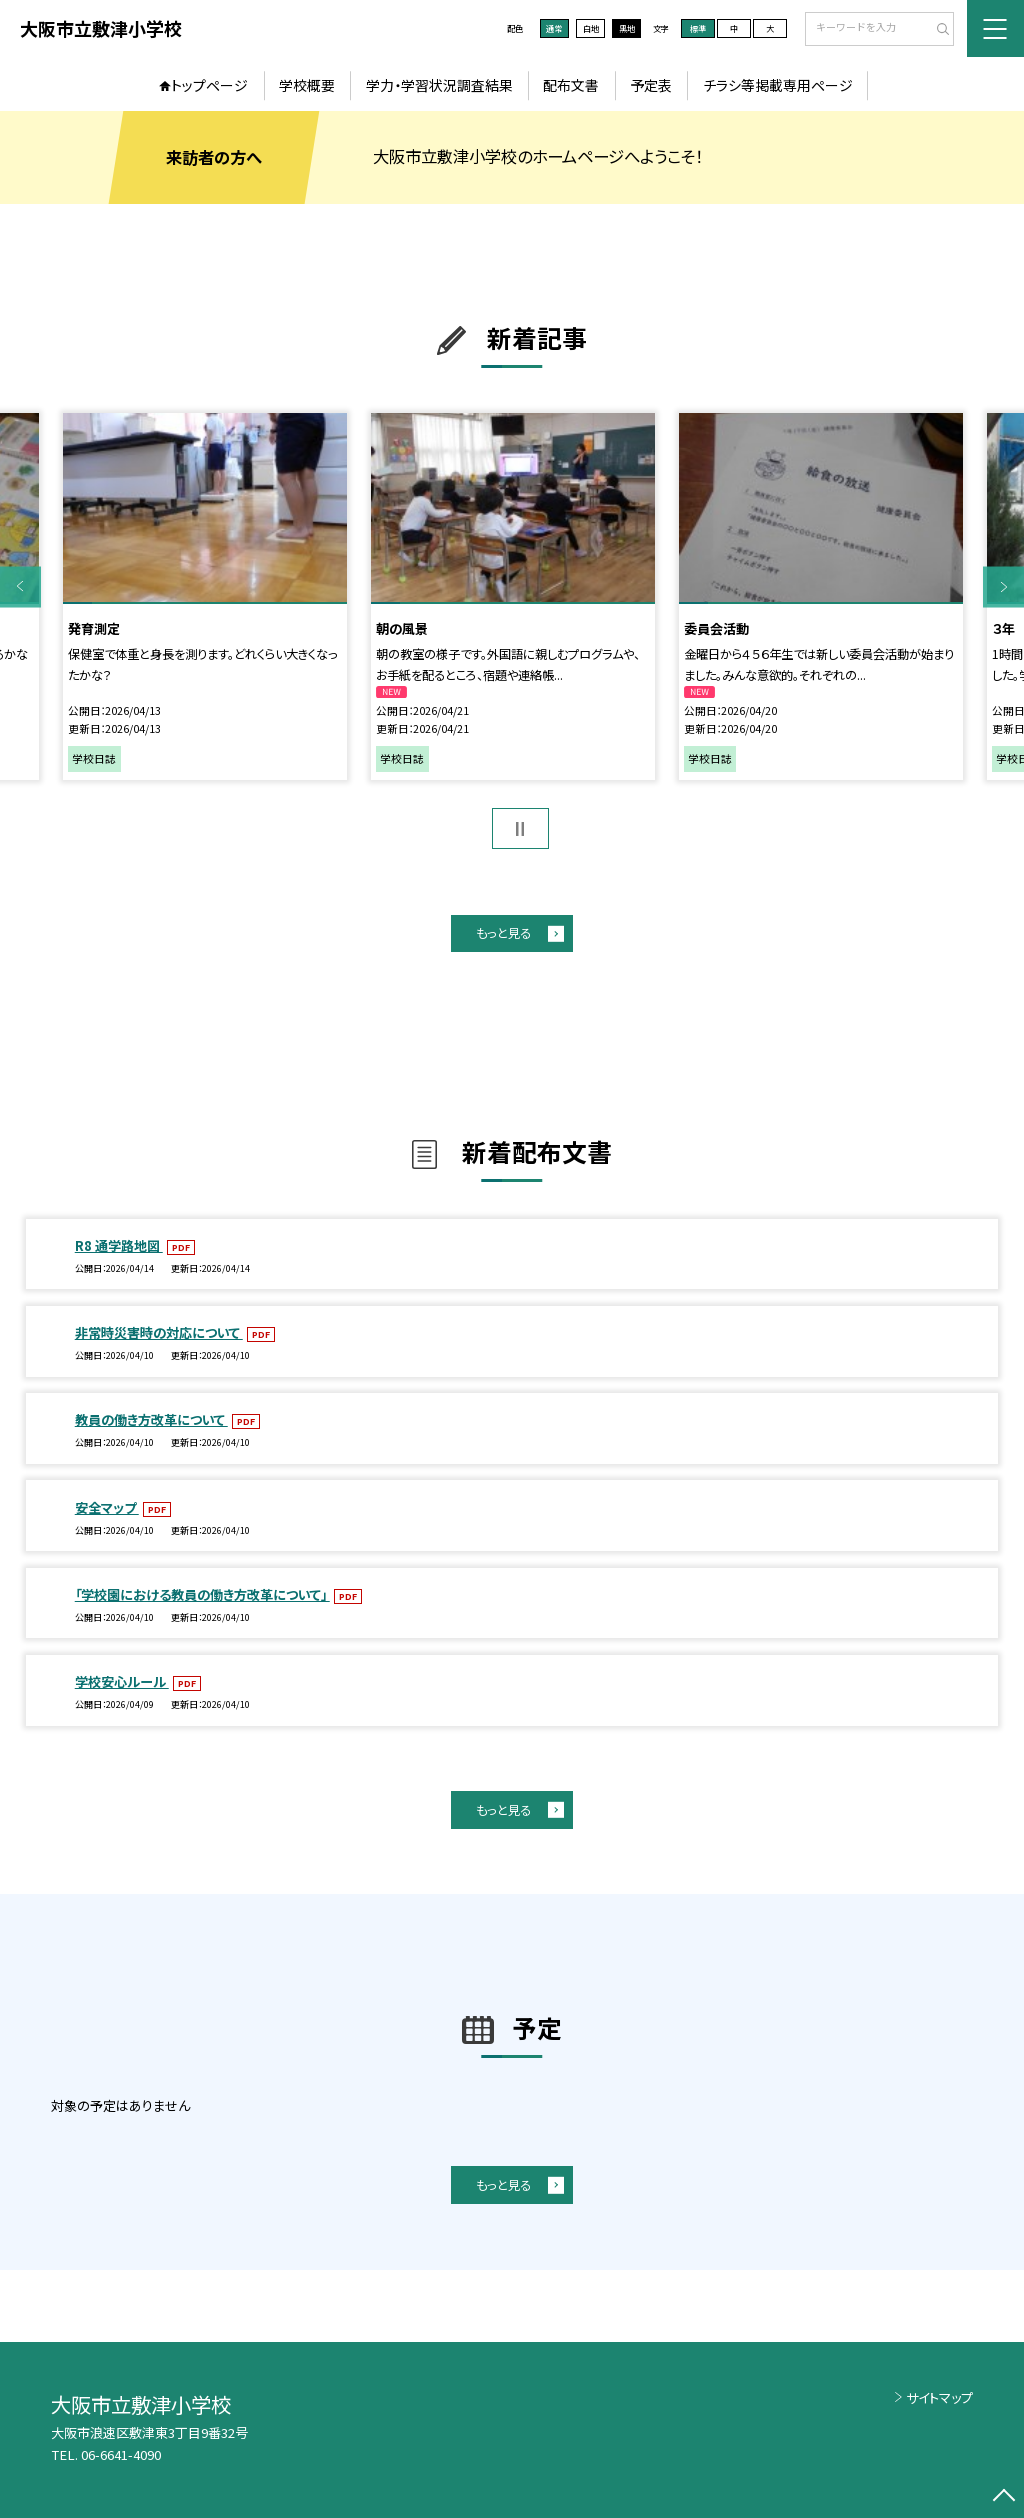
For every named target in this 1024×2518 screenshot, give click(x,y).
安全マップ (107, 1507)
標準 (698, 28)
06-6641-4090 (121, 2454)
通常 (554, 28)
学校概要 (307, 85)
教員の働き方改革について (151, 1419)
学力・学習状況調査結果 (439, 85)
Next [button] (1003, 586)
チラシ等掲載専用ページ (778, 85)
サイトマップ (939, 2397)
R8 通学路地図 (119, 1245)
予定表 (651, 85)
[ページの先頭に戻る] (1003, 2497)
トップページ (209, 85)
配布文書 (571, 85)
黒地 (627, 28)
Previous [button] (20, 586)
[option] (204, 597)
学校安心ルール (122, 1681)
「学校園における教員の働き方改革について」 (202, 1594)
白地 (591, 28)
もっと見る (503, 933)
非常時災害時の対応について (159, 1332)
